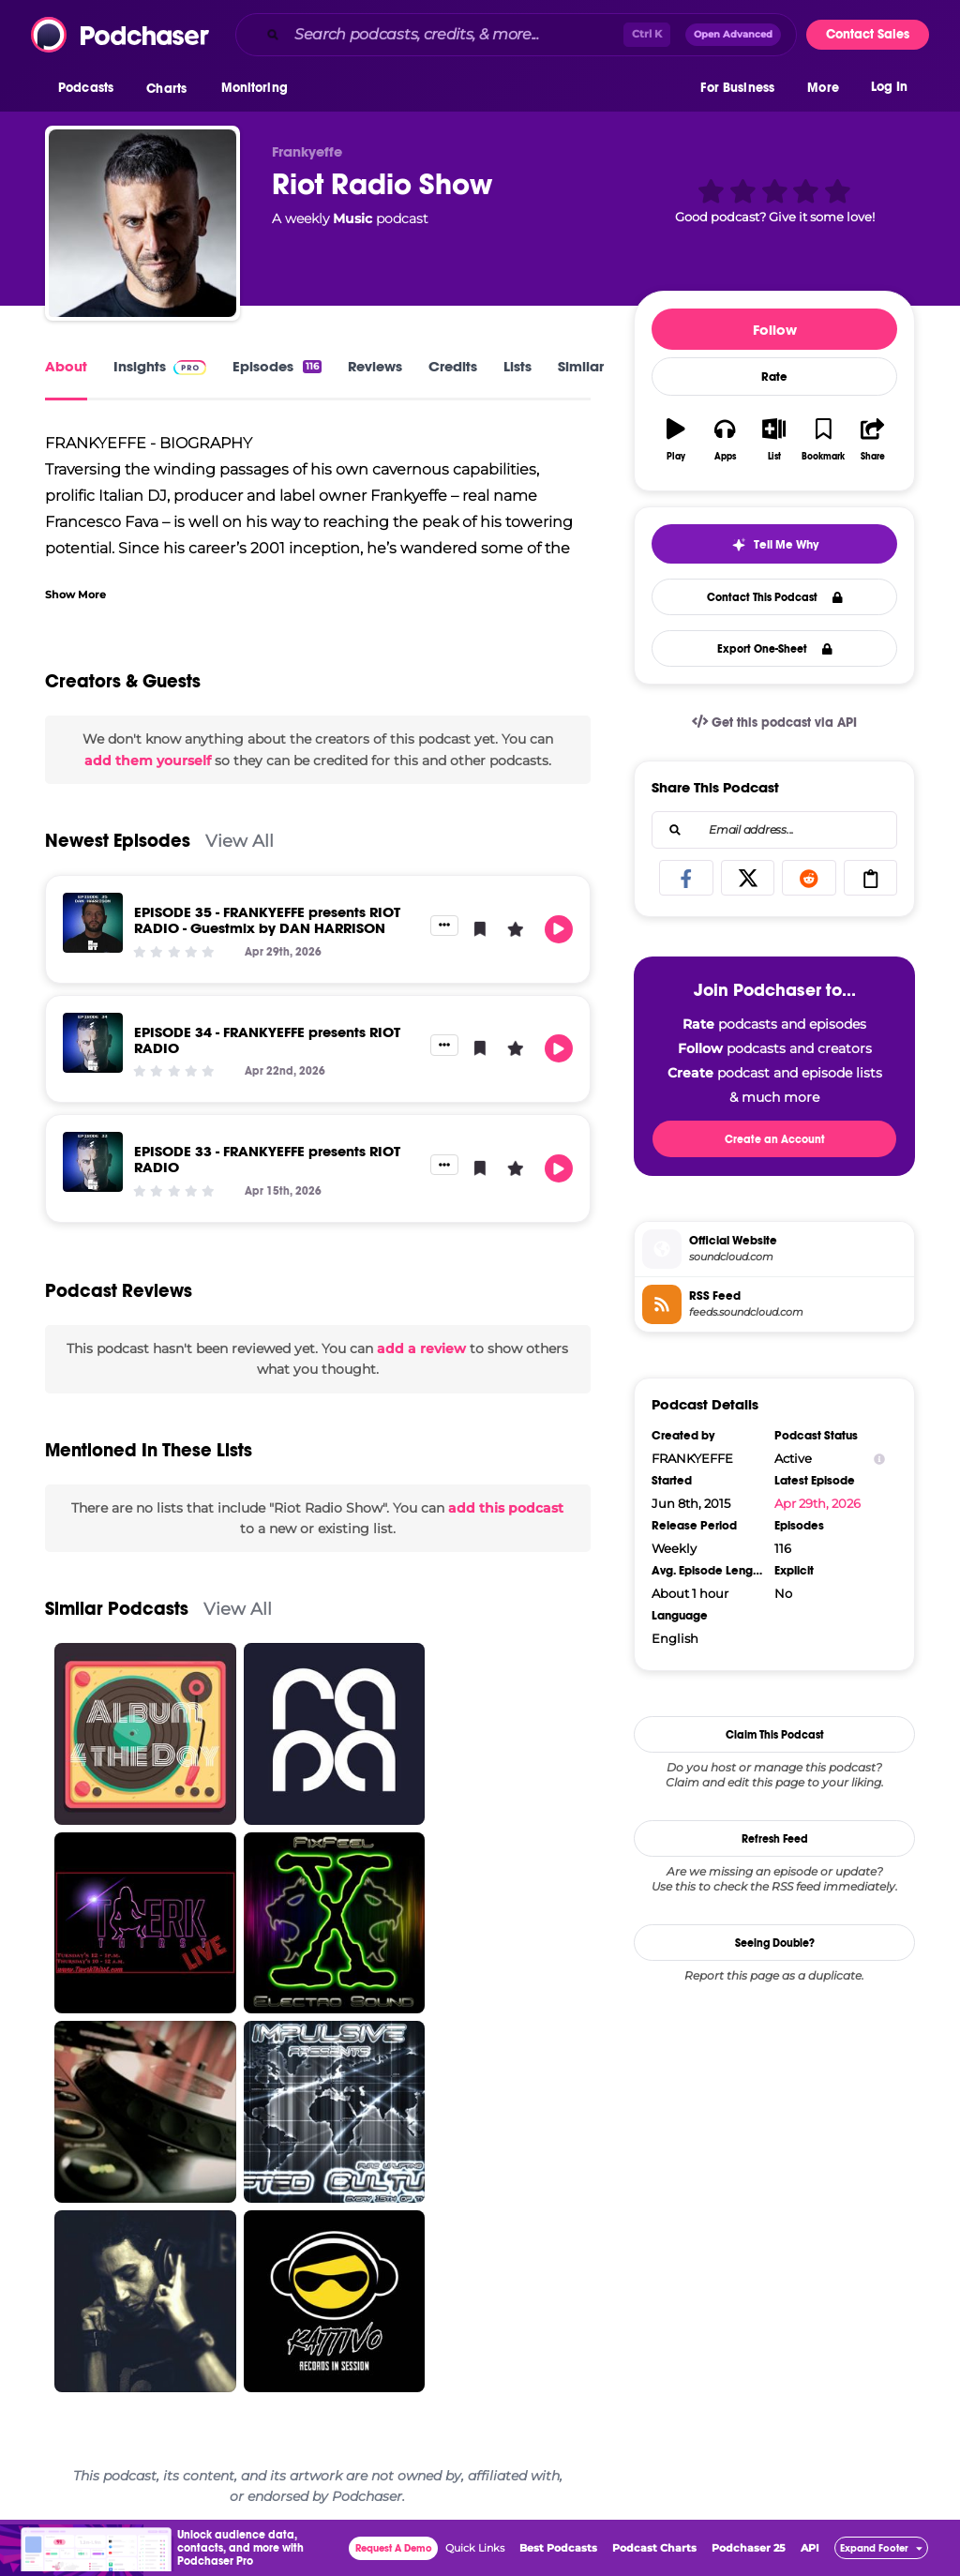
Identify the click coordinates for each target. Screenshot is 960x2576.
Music (352, 218)
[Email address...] (774, 830)
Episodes (277, 366)
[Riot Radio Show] (142, 223)
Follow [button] (775, 330)
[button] (90, 93)
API (810, 2547)
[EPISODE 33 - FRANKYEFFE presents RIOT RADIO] (93, 1162)
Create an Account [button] (775, 1139)
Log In (889, 91)
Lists (517, 366)
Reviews (375, 366)
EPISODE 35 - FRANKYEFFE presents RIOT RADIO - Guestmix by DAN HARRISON (267, 920)
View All (239, 841)
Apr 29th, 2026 (817, 1503)
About (66, 366)
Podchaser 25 (749, 2547)
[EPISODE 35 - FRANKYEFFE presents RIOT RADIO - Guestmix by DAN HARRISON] (93, 923)
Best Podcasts (558, 2547)
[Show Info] (879, 1459)
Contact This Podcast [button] (775, 597)
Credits (452, 366)
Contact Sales (867, 34)
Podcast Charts (654, 2547)
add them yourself (147, 760)
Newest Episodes (117, 840)
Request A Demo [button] (393, 2548)
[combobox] (516, 34)
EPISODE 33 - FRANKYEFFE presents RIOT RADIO (267, 1159)
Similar (581, 366)
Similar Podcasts (116, 1608)
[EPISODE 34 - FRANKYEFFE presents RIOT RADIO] (93, 1043)
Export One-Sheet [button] (774, 648)
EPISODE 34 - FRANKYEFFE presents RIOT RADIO (267, 1040)
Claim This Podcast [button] (775, 1734)
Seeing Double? (775, 1943)
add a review (421, 1348)
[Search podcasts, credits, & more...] (455, 35)
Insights (159, 366)
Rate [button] (774, 376)
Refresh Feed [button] (775, 1838)
